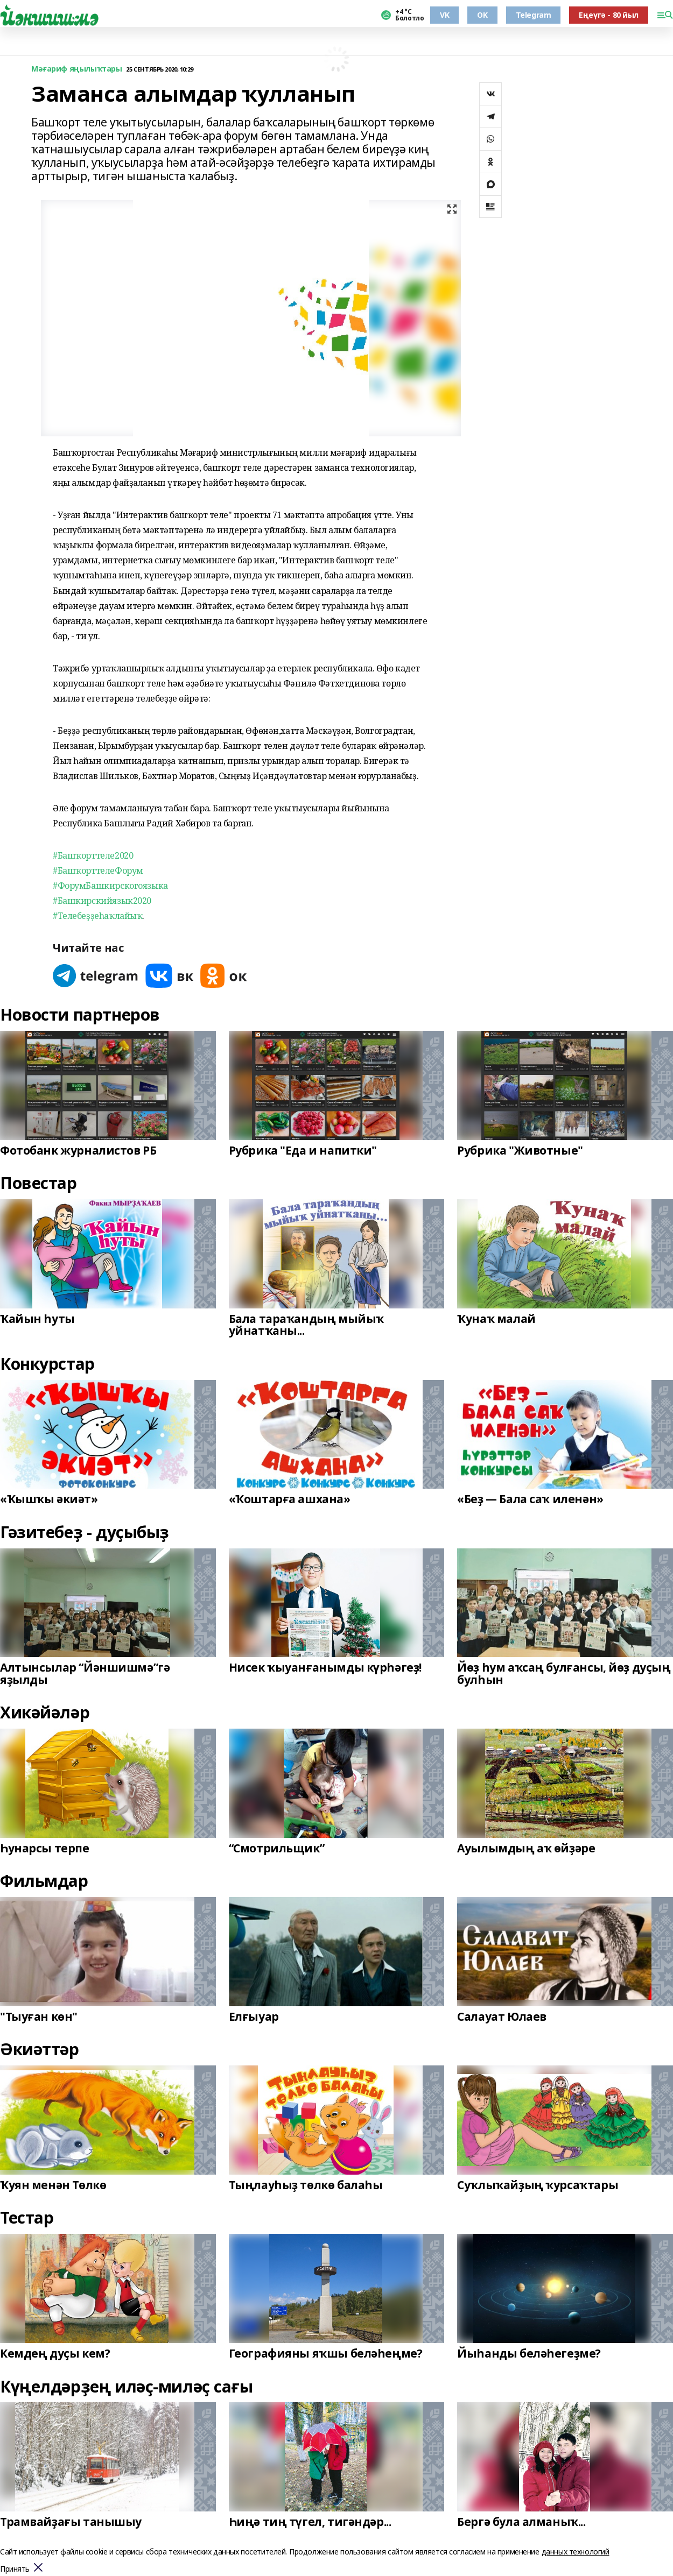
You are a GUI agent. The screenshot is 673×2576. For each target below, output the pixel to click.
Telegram (533, 15)
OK (482, 15)
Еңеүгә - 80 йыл (609, 15)
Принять (15, 2569)
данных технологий (575, 2551)
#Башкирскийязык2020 (102, 901)
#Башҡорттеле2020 (93, 855)
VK (444, 15)
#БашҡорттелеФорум (98, 870)
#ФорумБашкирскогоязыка (110, 885)
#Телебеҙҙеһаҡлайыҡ (97, 916)
